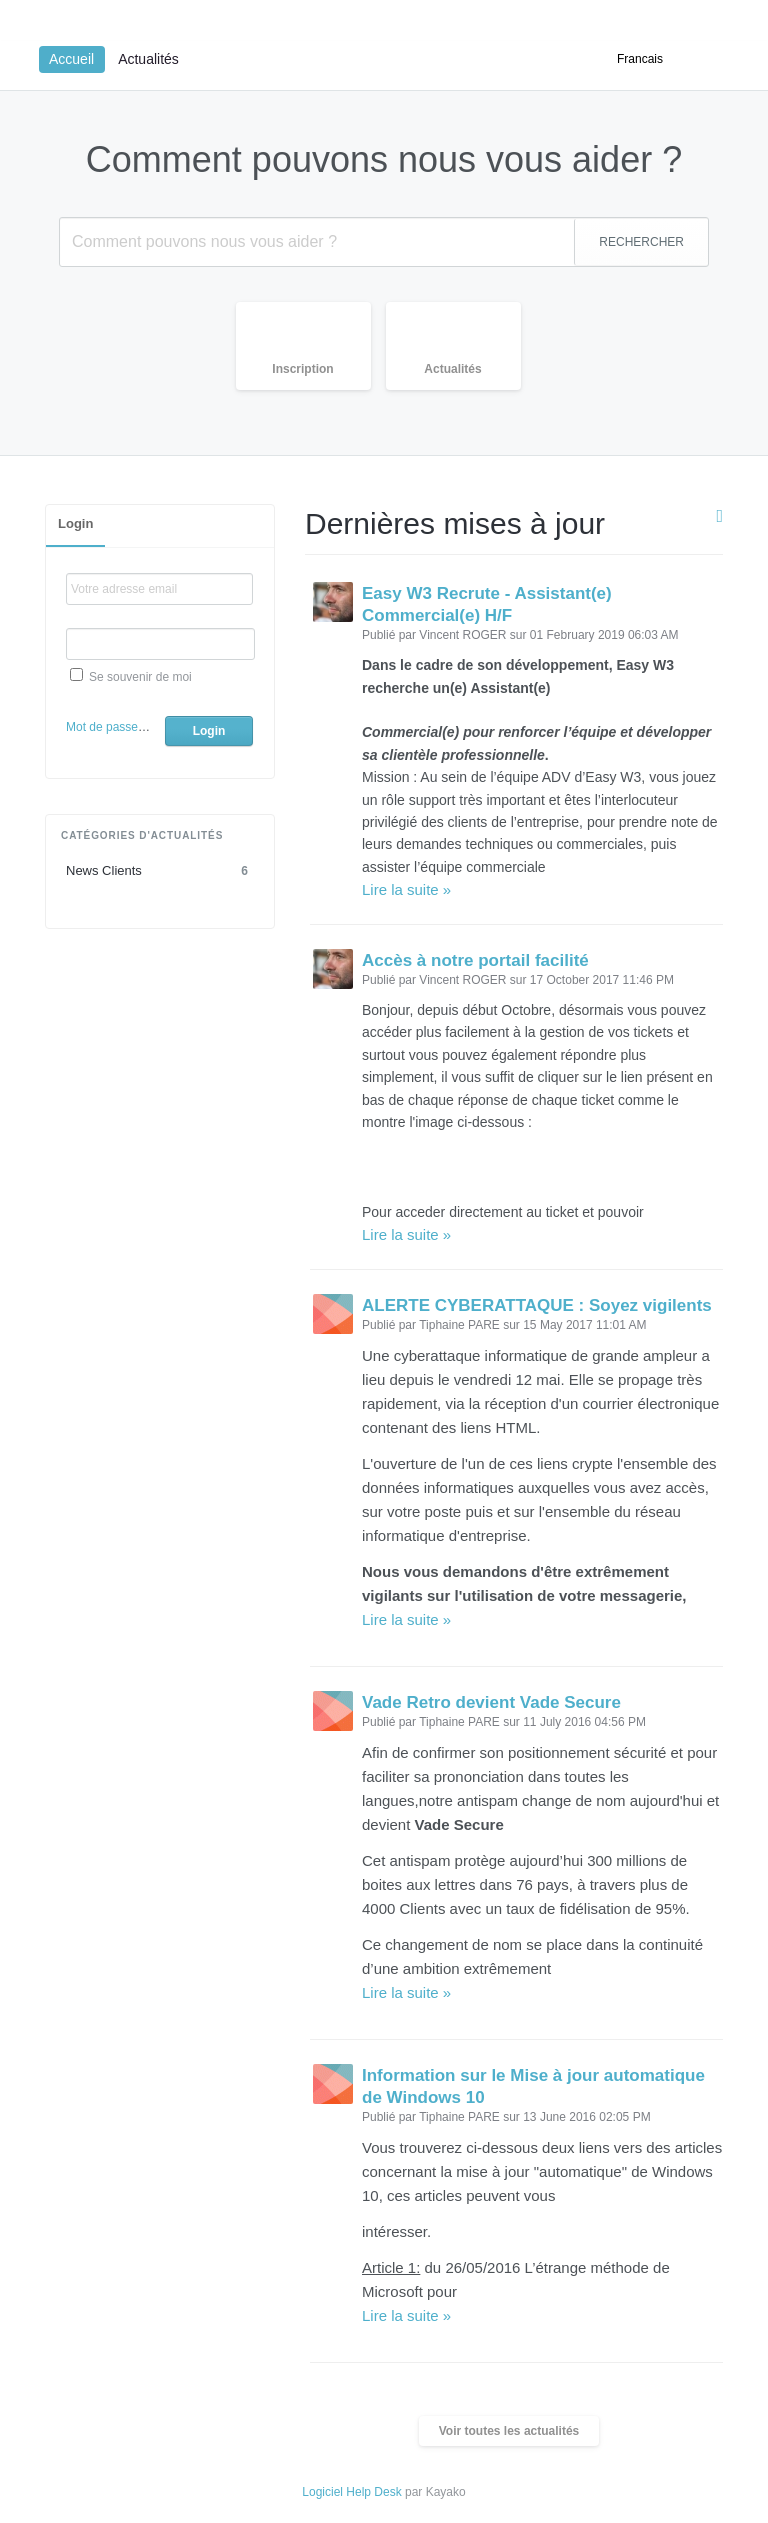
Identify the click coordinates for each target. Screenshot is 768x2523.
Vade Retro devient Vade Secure (491, 1702)
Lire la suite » (406, 889)
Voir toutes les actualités (509, 2431)
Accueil (71, 59)
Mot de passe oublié (119, 727)
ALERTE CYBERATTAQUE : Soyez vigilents (537, 1305)
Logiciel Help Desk (351, 2492)
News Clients (160, 871)
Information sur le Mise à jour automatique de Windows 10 (533, 2086)
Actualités (148, 59)
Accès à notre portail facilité (475, 960)
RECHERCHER (641, 242)
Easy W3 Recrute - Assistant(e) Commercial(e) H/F (487, 604)
